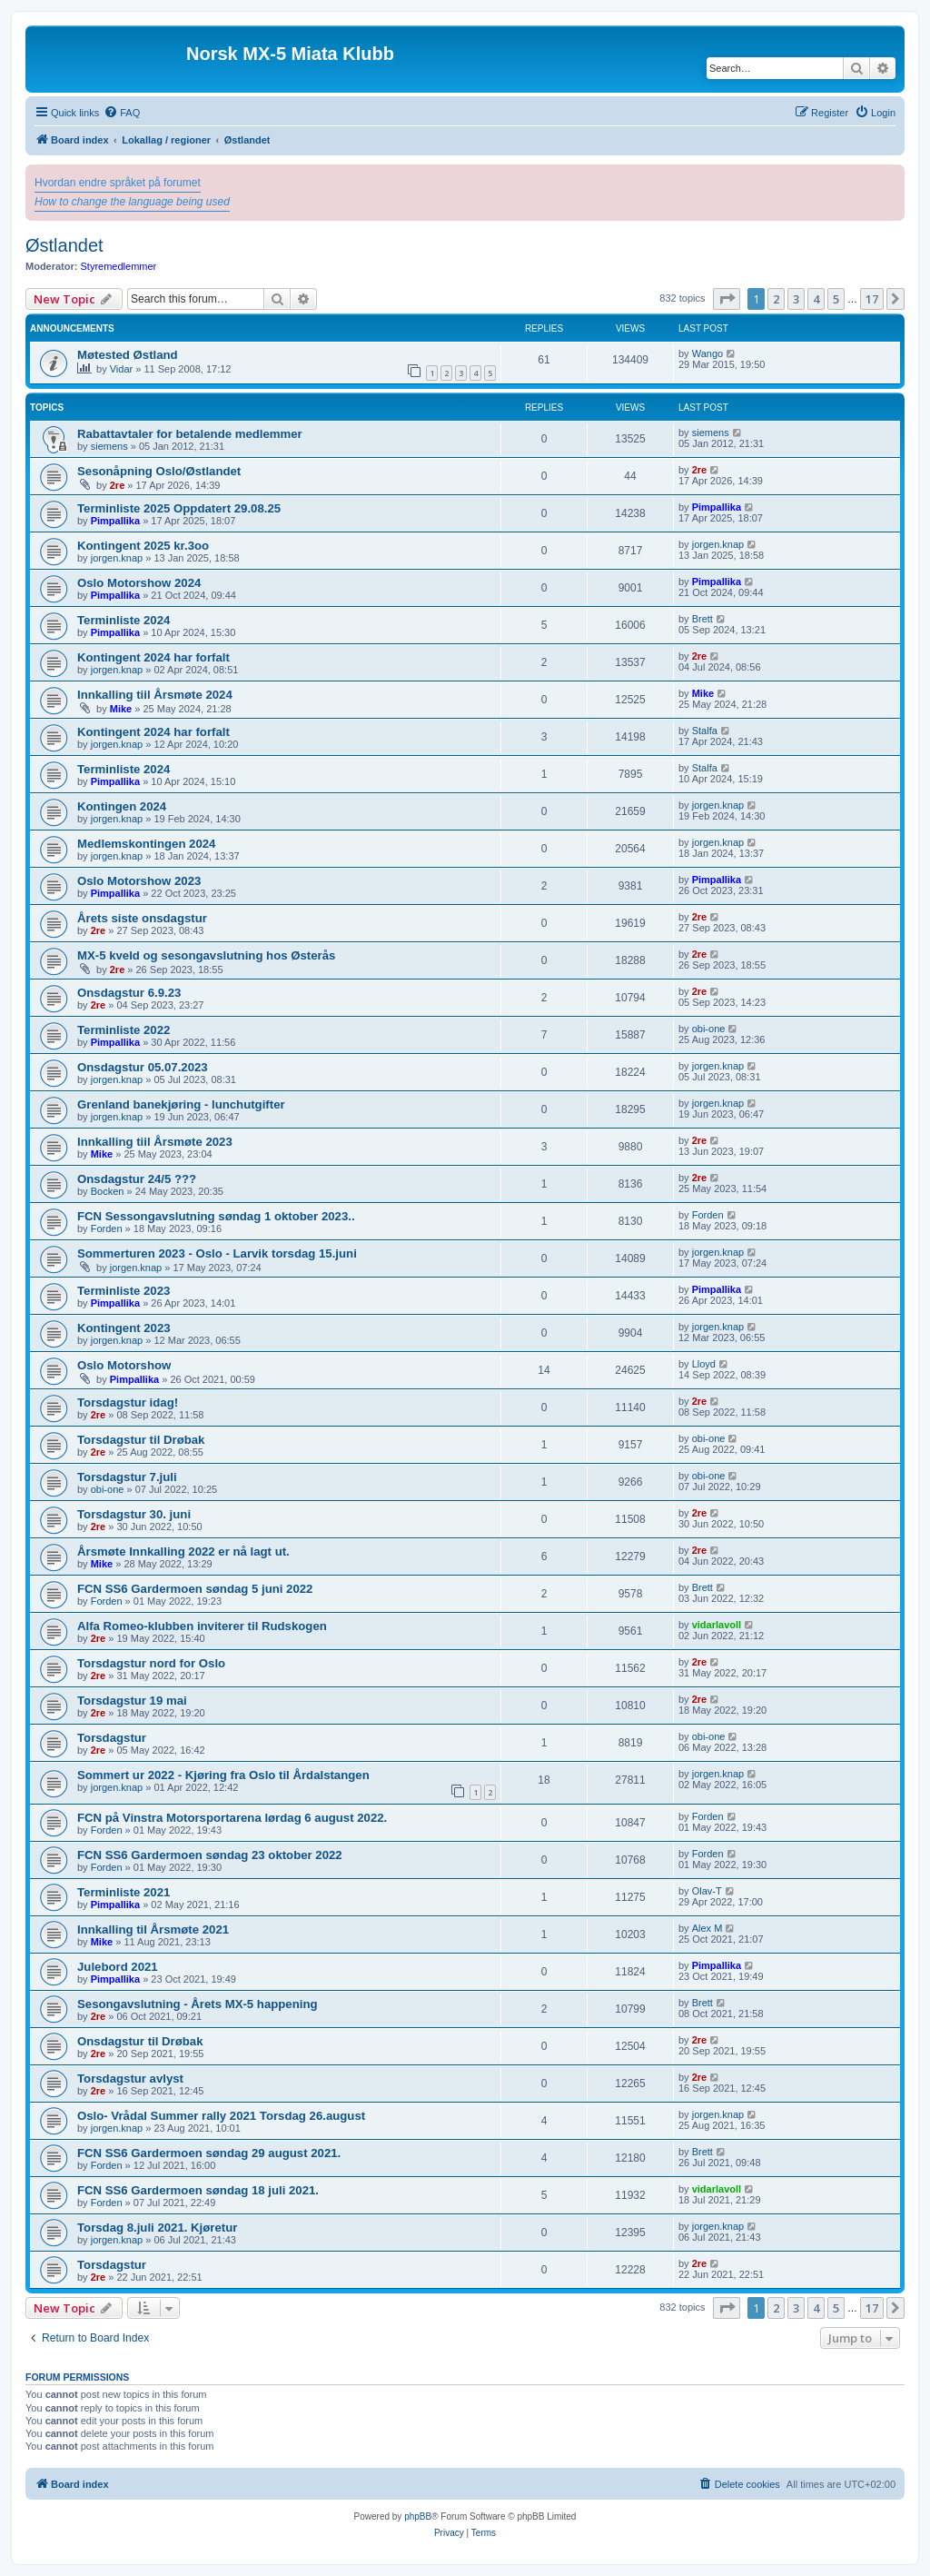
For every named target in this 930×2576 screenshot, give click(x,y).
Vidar (121, 368)
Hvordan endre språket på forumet (118, 182)
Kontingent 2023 (124, 1328)
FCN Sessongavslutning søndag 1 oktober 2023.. (216, 1216)
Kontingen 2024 (121, 806)
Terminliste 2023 (123, 1291)
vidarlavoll (716, 1624)
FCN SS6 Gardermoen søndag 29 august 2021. (209, 2153)
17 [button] (872, 299)
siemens (109, 446)
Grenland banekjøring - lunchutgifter (181, 1104)
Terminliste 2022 (123, 1030)
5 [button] (836, 299)
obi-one (709, 1028)
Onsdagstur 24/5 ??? (136, 1179)
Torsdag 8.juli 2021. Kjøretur (157, 2227)
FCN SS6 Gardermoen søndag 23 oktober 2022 (209, 1855)
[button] (726, 299)
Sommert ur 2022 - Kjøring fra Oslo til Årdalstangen (223, 1775)
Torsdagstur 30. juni (134, 1514)
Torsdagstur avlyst (130, 2078)
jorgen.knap (117, 557)
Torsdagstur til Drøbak (140, 1440)
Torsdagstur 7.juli (127, 1477)
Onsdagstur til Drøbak (140, 2041)
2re (117, 485)
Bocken (107, 1191)
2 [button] (776, 299)
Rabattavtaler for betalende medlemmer (189, 434)
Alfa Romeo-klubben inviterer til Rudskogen (202, 1626)
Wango (707, 353)
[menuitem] (122, 113)
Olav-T (707, 1890)
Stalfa (704, 730)
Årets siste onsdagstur (142, 918)
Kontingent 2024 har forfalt (153, 657)
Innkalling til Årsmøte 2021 (153, 1929)
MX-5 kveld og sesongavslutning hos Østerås (206, 955)
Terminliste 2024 (123, 620)
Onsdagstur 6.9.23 (129, 993)
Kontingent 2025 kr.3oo (143, 545)
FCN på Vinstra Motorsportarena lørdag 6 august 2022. (232, 1818)
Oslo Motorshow (124, 1365)
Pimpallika (115, 520)
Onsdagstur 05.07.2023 (142, 1067)
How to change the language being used (132, 201)
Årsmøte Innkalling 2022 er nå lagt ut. (183, 1551)
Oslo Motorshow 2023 (139, 881)
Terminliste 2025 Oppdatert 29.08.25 (179, 508)
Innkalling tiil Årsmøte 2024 (154, 694)
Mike (121, 708)
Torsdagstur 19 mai (132, 1700)
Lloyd (704, 1363)
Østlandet (64, 245)
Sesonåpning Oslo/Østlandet (159, 471)
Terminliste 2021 (123, 1892)
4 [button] (816, 299)
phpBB (417, 2516)
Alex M (707, 1928)
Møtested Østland (127, 355)
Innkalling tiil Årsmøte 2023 (154, 1142)
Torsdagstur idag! (127, 1402)
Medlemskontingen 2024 (146, 843)
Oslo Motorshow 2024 (139, 583)
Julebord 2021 (117, 1967)
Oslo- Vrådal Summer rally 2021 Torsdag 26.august (221, 2116)
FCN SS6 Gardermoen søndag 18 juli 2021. (198, 2190)
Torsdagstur (111, 1738)
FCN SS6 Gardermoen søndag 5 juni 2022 (194, 1589)
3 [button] (796, 299)
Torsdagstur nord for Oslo (151, 1663)
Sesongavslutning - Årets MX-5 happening (197, 2004)
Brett (702, 618)
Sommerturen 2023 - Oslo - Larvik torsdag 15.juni (217, 1253)
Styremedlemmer (119, 266)
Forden (107, 1228)
